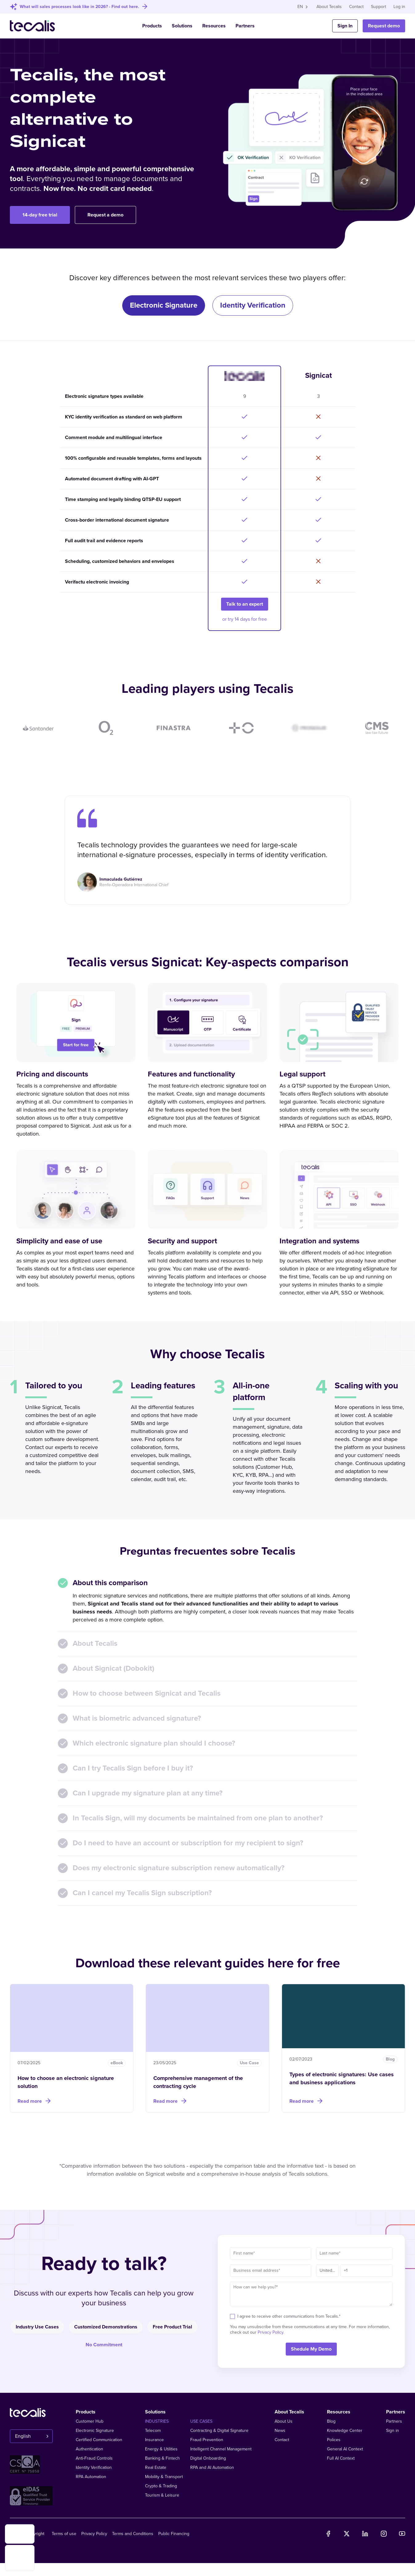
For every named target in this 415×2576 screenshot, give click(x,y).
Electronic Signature (95, 2430)
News (280, 2430)
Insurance (154, 2439)
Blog (331, 2421)
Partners (245, 26)
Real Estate (155, 2467)
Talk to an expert (244, 604)
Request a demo (105, 215)
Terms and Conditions (132, 2533)
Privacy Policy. (271, 2332)
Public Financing (173, 2533)
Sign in (392, 2430)
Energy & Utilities (161, 2449)
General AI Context (345, 2449)
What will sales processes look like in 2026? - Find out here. (79, 6)
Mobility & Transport (164, 2476)
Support (378, 6)
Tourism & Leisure (162, 2495)
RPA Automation (91, 2476)
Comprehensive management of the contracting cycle (198, 2082)
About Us (283, 2421)
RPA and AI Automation (212, 2467)
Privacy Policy (94, 2533)
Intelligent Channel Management (221, 2449)
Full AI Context (341, 2458)
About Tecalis (329, 6)
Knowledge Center (344, 2430)
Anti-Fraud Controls (94, 2458)
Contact (356, 6)
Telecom (153, 2430)
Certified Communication (99, 2439)
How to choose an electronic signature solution (66, 2082)
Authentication (89, 2449)
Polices (333, 2439)
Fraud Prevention (206, 2439)
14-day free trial (39, 215)
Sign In (345, 26)
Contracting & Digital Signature (219, 2430)
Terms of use (64, 2533)
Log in (399, 6)
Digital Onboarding (208, 2458)
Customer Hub (89, 2421)
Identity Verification (94, 2467)
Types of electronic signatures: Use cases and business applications (341, 2078)
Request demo (384, 26)
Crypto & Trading (161, 2486)
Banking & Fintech (162, 2458)
